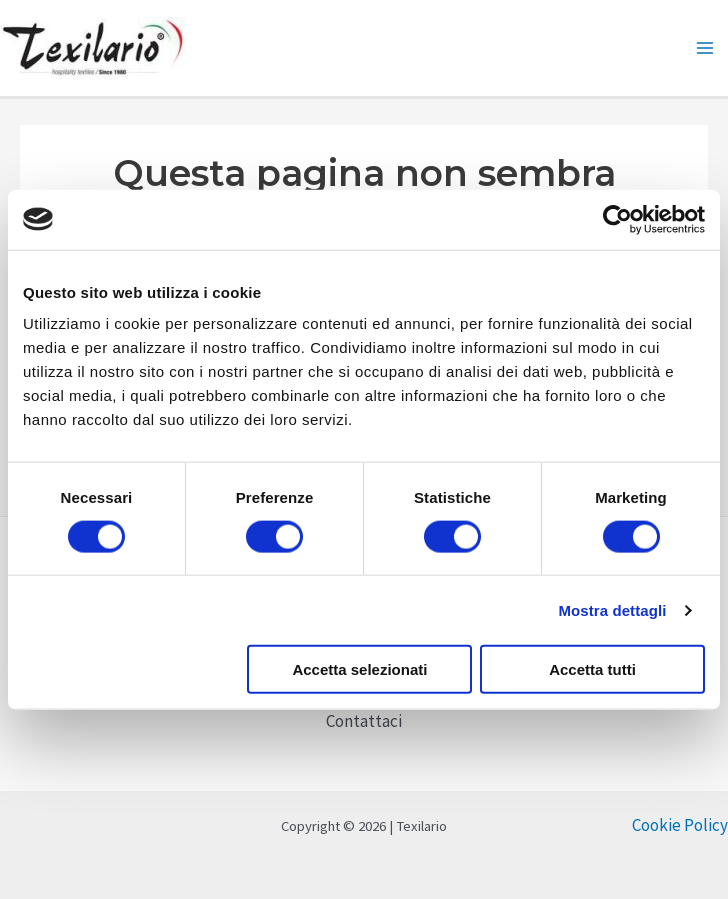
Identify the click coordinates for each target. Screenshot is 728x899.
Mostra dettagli (612, 609)
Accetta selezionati (359, 669)
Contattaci (364, 721)
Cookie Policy (680, 825)
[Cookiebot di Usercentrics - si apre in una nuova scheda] (617, 219)
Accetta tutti (592, 669)
